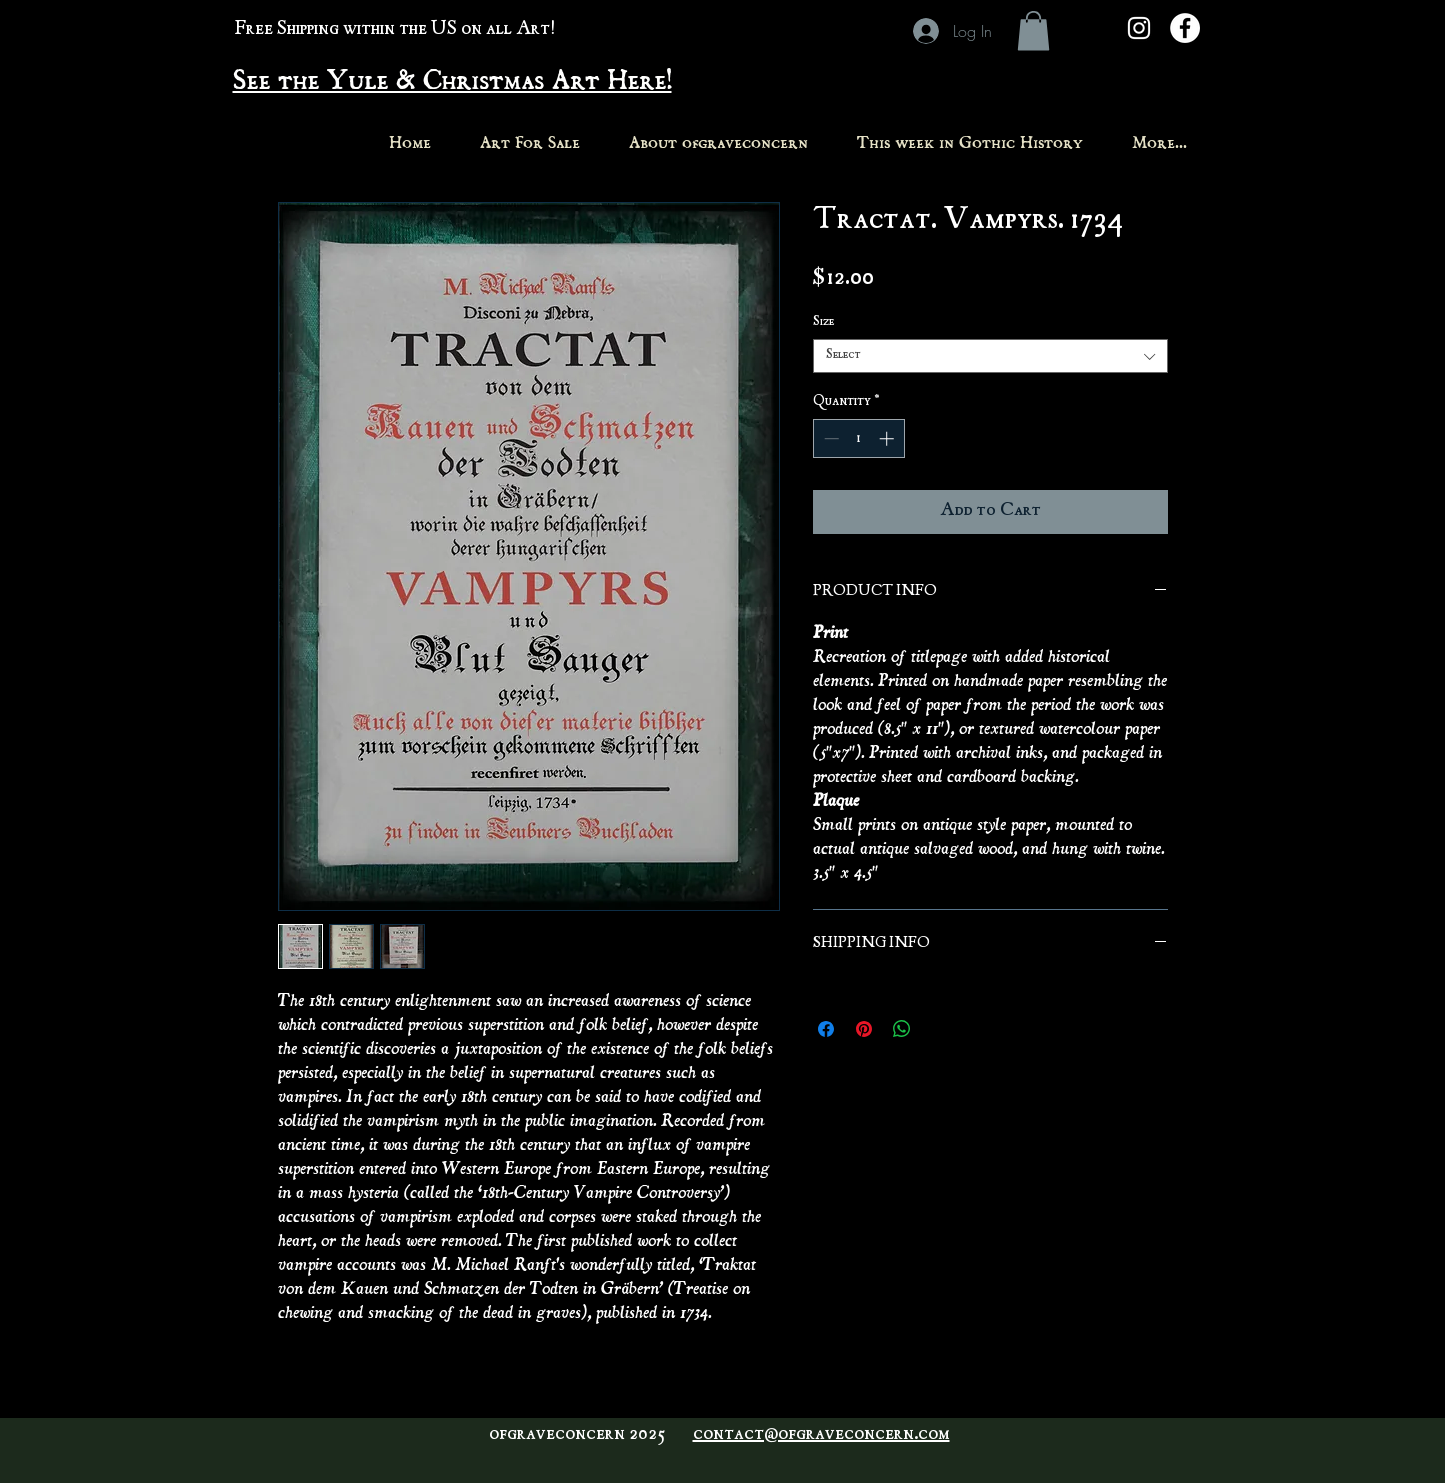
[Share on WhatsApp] (902, 1029)
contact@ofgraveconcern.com (821, 1435)
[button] (1033, 30)
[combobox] (990, 356)
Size (823, 322)
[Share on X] (940, 1029)
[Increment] (888, 438)
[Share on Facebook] (826, 1029)
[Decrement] (829, 438)
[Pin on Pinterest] (864, 1029)
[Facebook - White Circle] (1185, 28)
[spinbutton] (858, 438)
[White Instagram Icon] (1139, 28)
